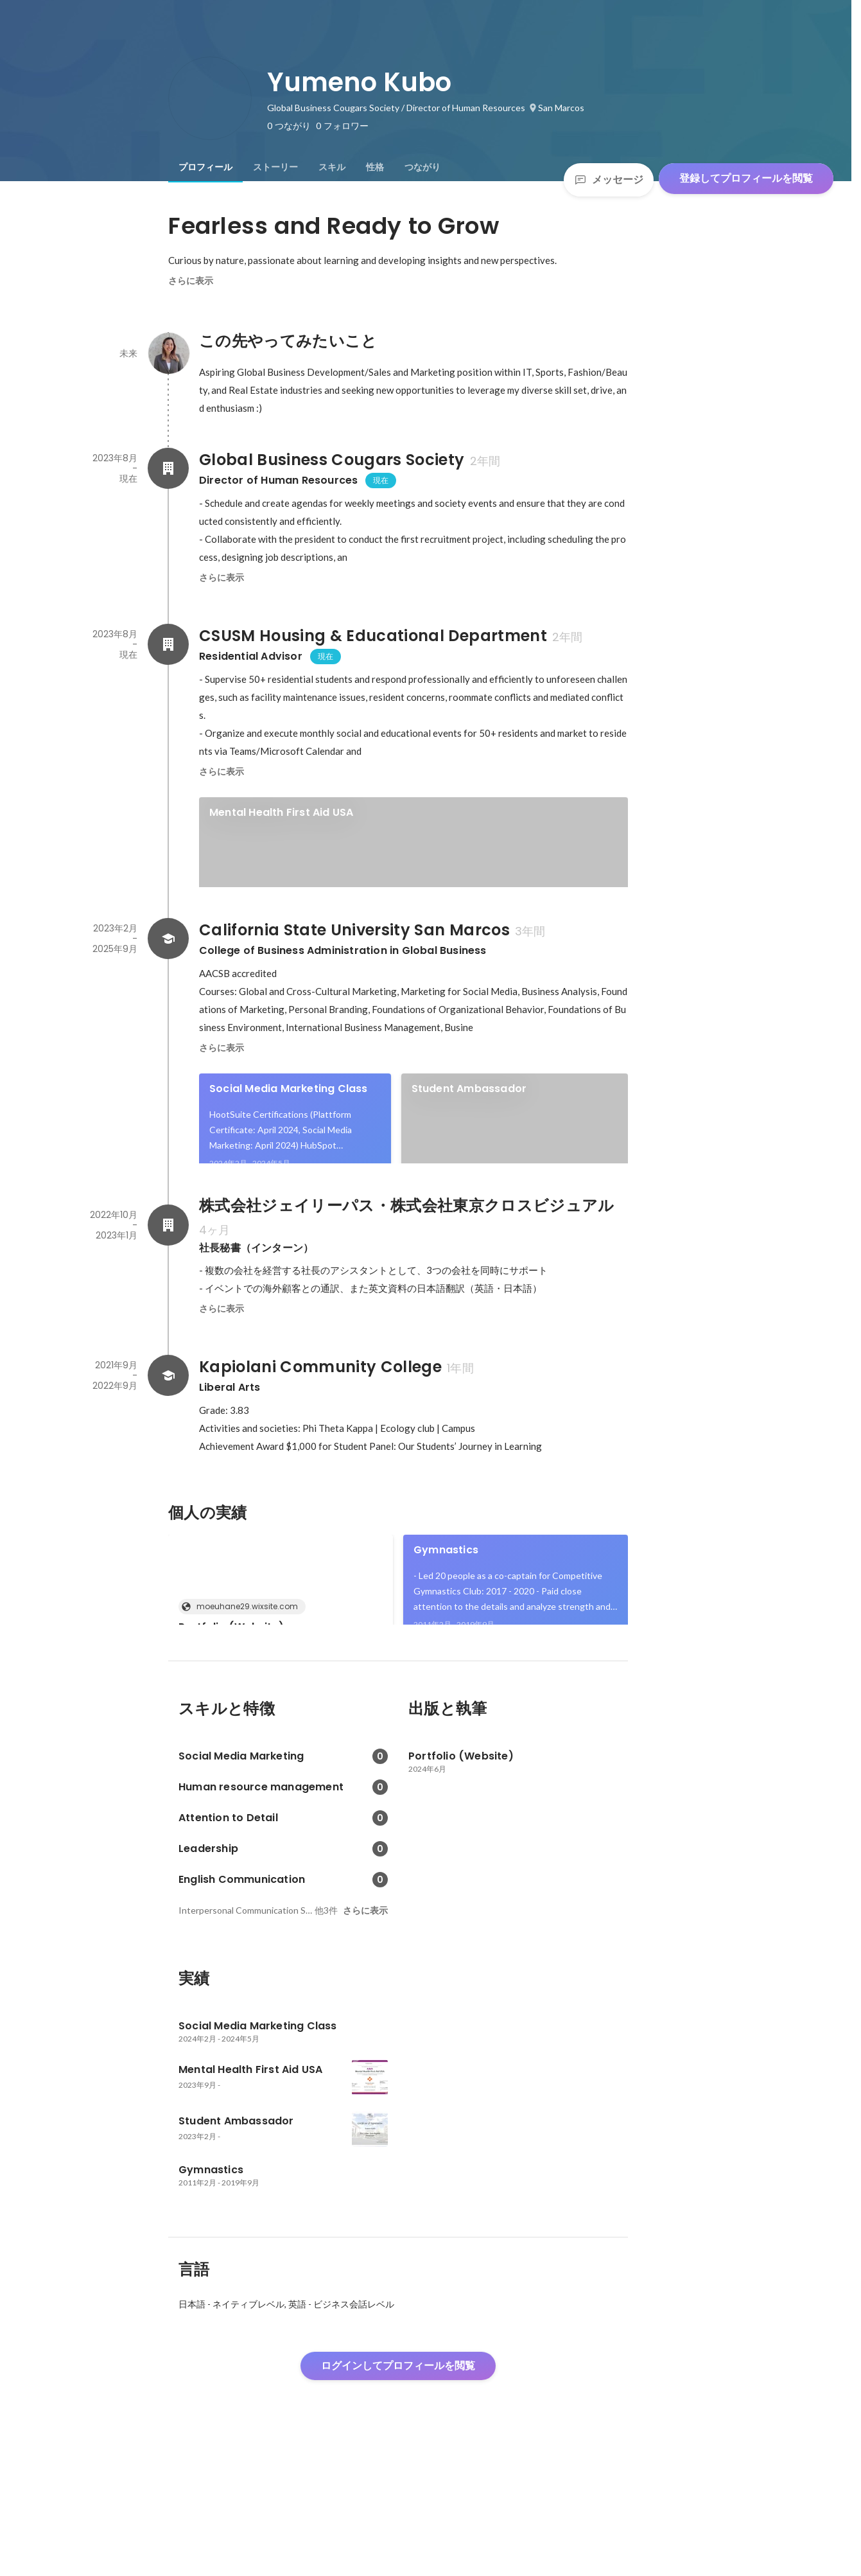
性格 (375, 167)
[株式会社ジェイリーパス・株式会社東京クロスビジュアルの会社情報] (168, 1312)
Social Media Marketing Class (288, 1132)
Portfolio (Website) (231, 1714)
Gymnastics (445, 1637)
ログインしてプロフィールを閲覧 (398, 2496)
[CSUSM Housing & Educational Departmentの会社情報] (168, 644)
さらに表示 (190, 280)
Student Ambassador (469, 1132)
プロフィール (205, 167)
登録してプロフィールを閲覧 (746, 178)
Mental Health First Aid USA (281, 812)
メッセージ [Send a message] (608, 179)
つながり (422, 167)
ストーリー (275, 167)
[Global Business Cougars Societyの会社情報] (168, 468)
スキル (331, 167)
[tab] (205, 167)
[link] (413, 859)
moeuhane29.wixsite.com (243, 1693)
